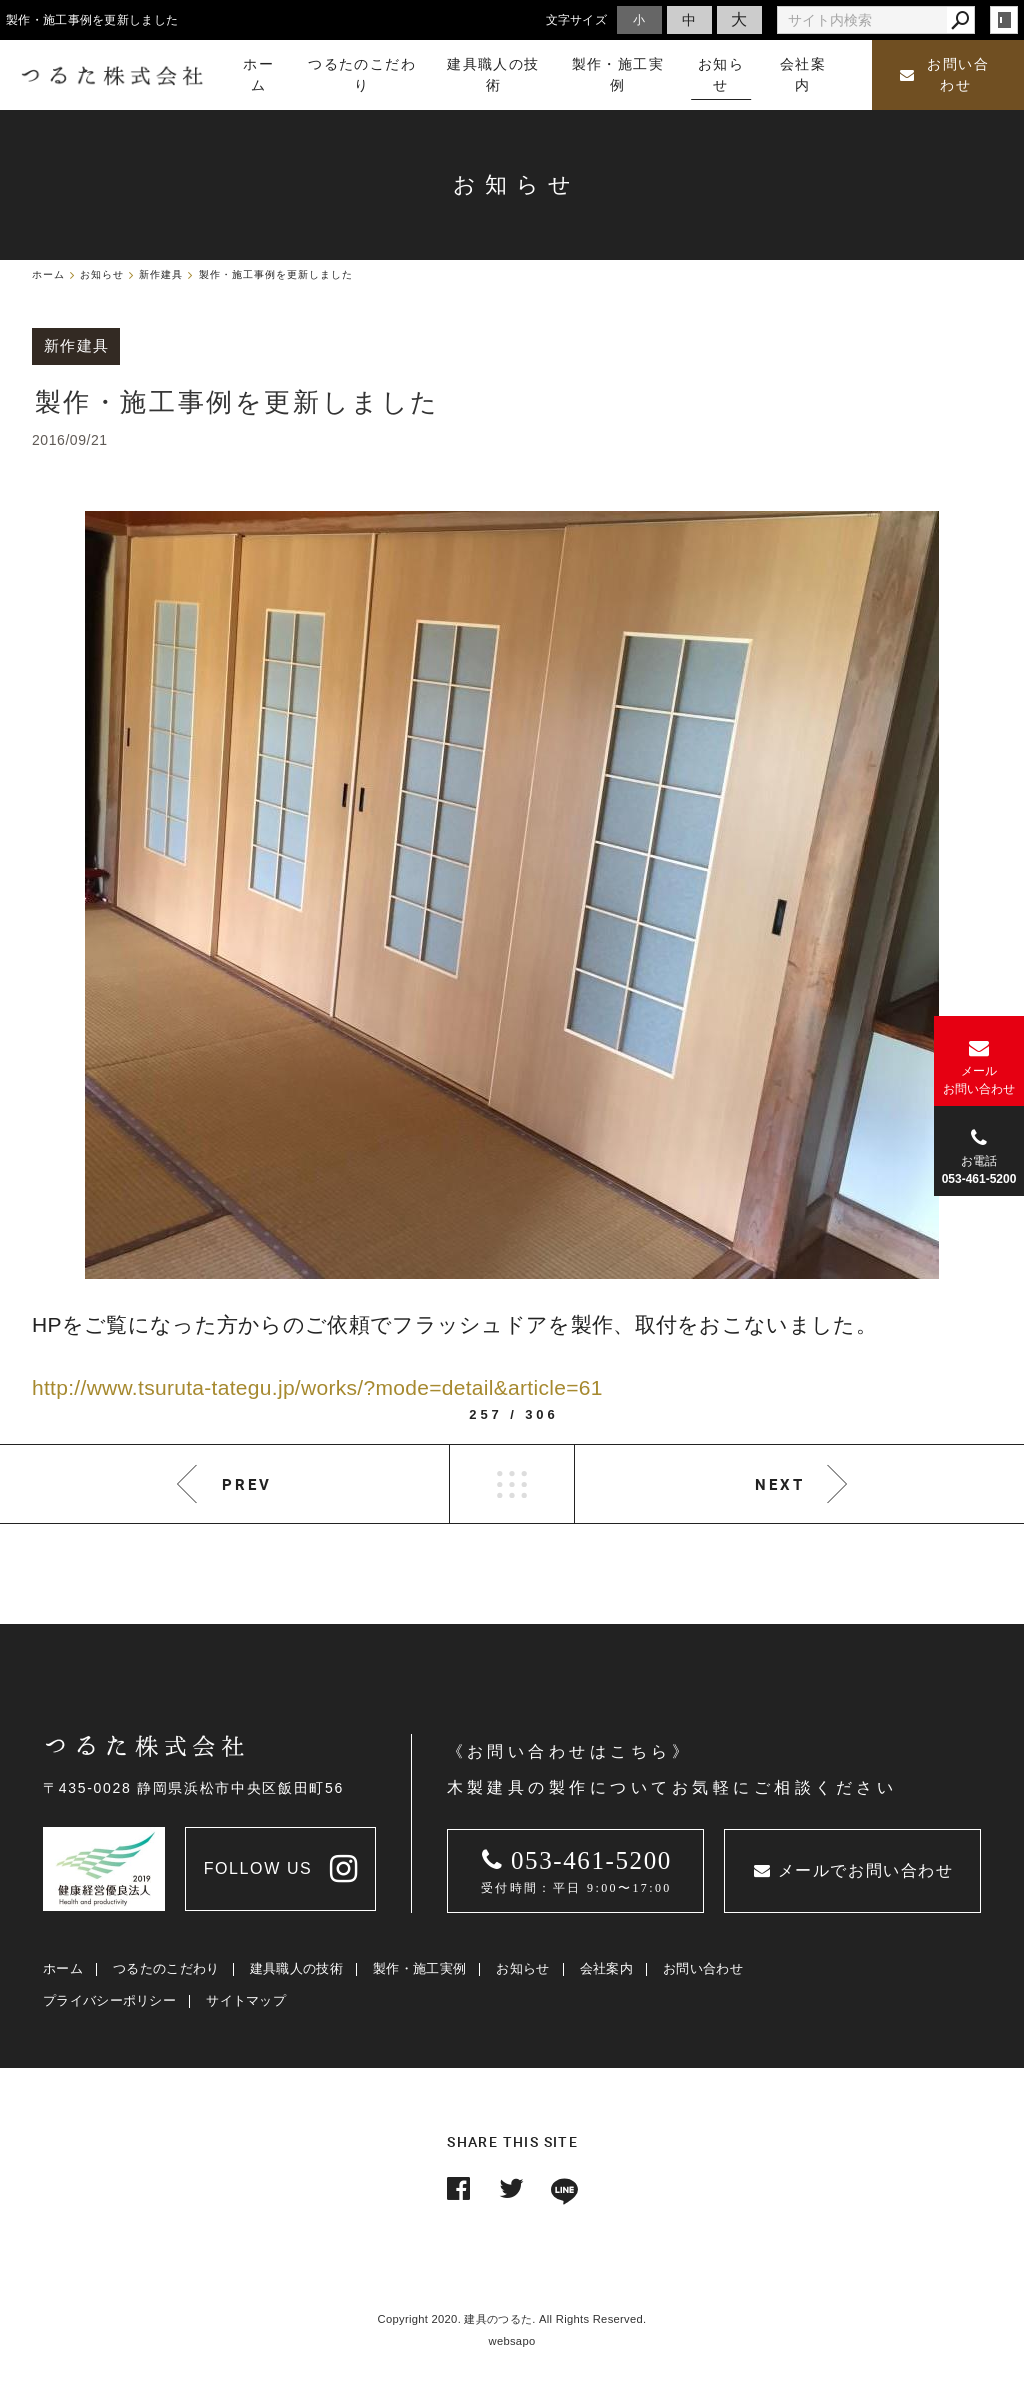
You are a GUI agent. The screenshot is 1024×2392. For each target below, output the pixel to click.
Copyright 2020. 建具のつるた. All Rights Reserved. (512, 2319)
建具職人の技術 (296, 1968)
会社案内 (606, 1968)
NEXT (780, 1484)
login (1004, 20)
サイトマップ (246, 2000)
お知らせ (522, 1968)
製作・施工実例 (419, 1968)
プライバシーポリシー (109, 2000)
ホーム (63, 1968)
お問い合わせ (944, 75)
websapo (512, 2341)
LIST (512, 1484)
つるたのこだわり (166, 1968)
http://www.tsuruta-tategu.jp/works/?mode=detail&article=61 (317, 1387)
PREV (247, 1484)
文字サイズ (577, 19)
